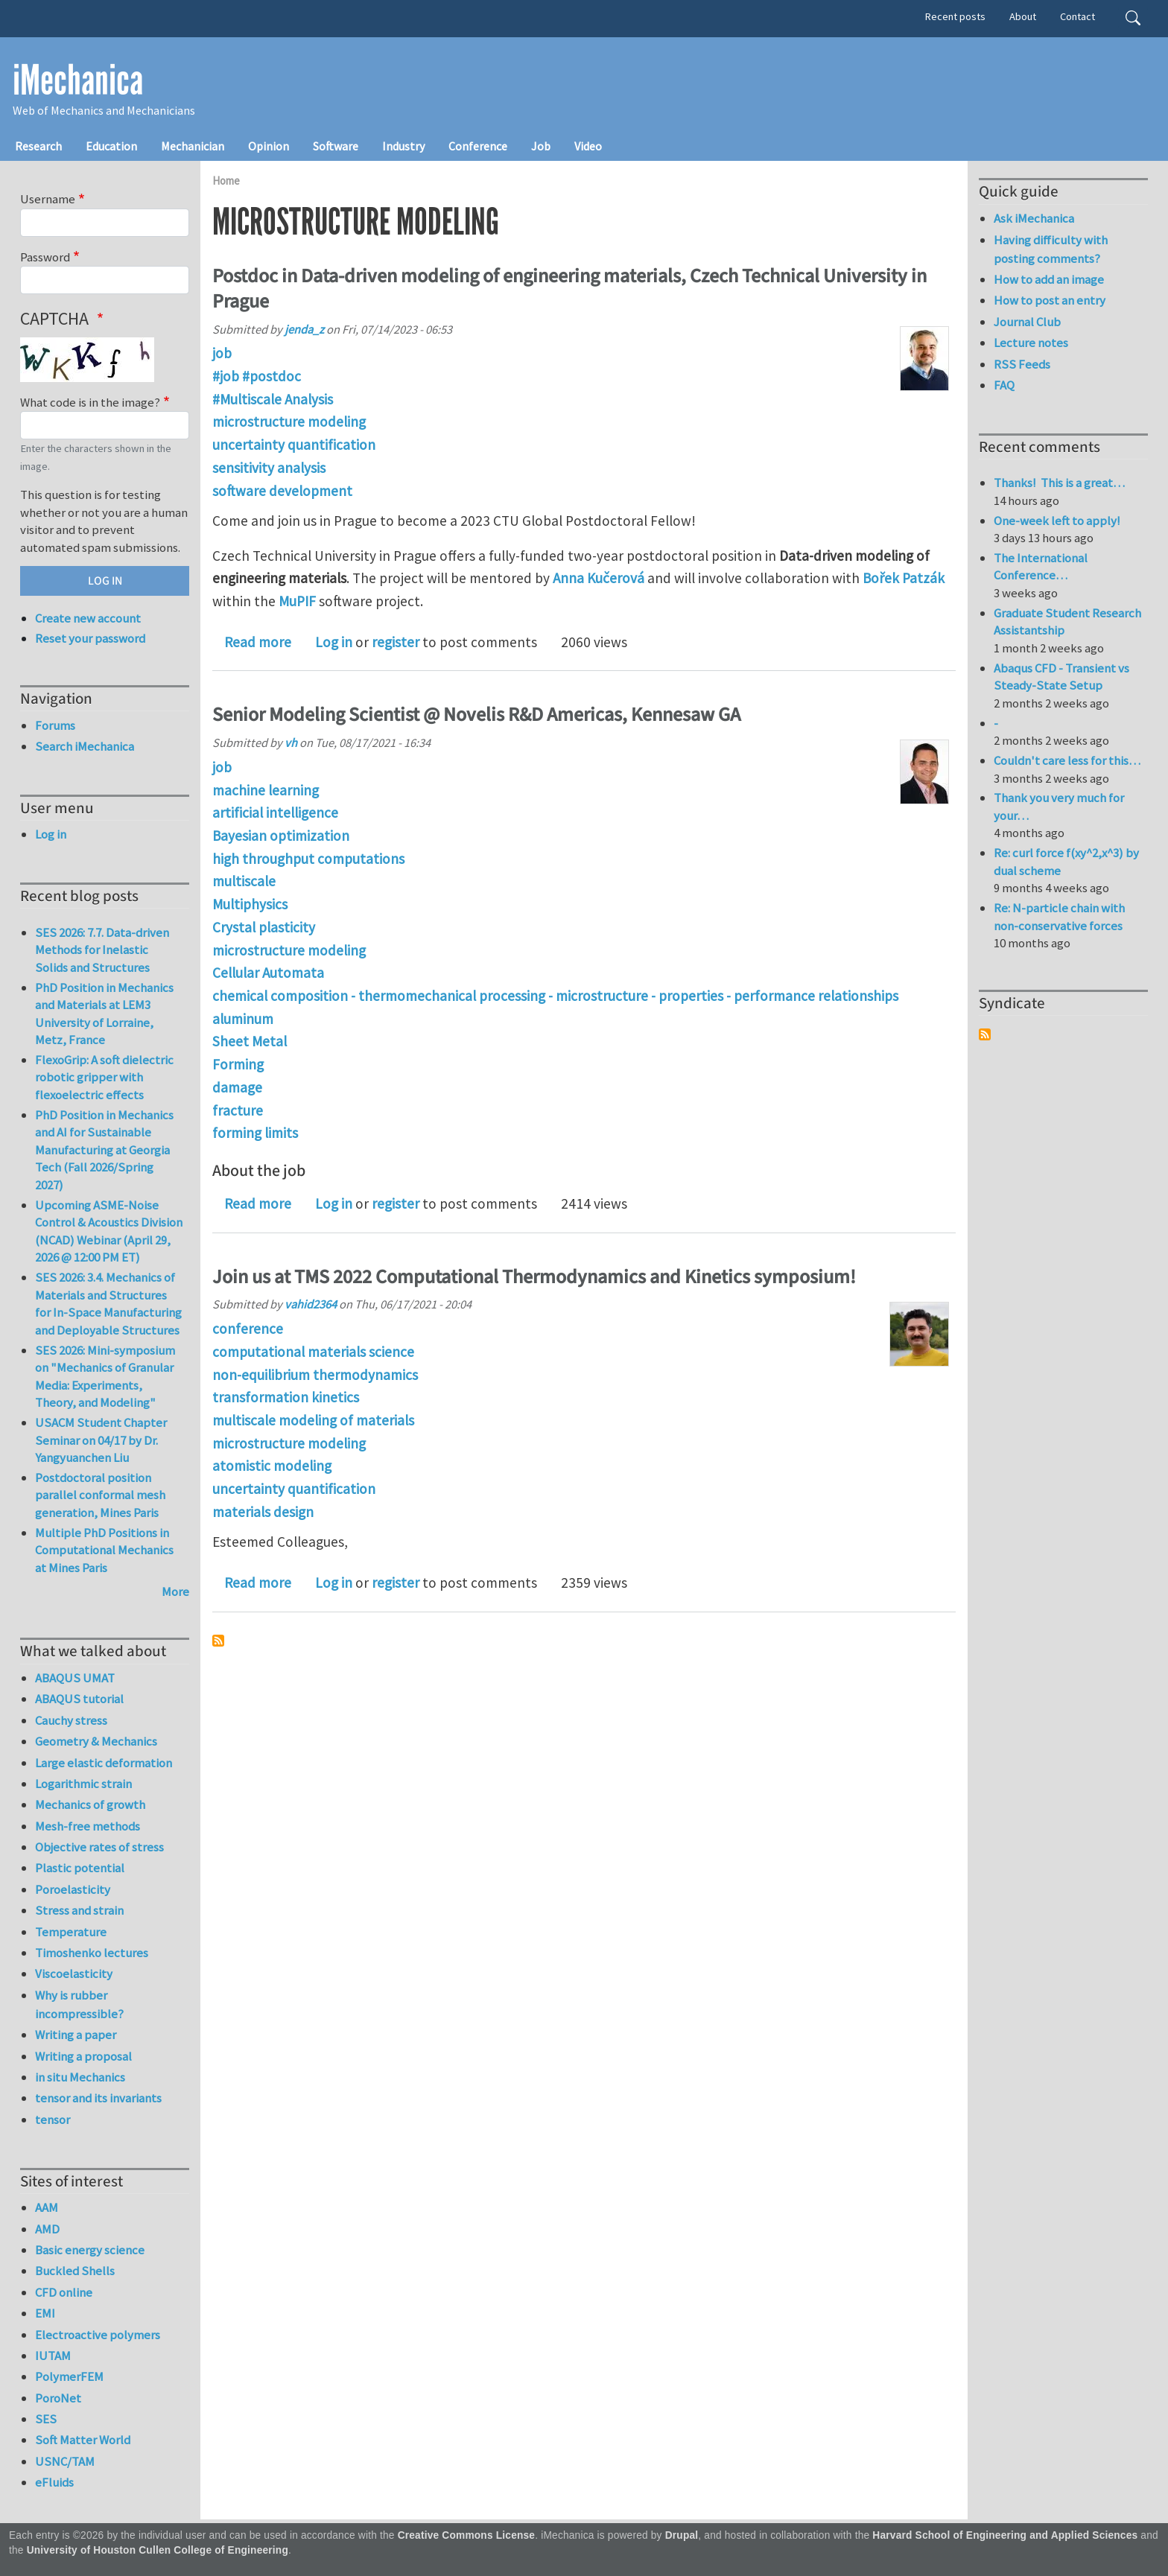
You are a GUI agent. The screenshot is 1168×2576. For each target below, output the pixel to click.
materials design (263, 1512)
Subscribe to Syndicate (985, 1034)
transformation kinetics (285, 1397)
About (1022, 16)
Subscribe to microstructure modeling (218, 1641)
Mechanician (192, 146)
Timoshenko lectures (91, 1952)
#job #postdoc (256, 376)
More (175, 1591)
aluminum (242, 1019)
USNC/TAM (65, 2461)
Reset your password (90, 638)
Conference (477, 146)
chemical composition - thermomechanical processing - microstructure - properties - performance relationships (555, 996)
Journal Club (1027, 322)
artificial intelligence (275, 812)
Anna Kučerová (598, 578)
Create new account (88, 618)
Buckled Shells (75, 2270)
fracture (237, 1110)
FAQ (1004, 385)
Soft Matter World (82, 2440)
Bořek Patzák (904, 578)
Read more (257, 642)
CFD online (63, 2292)
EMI (45, 2313)
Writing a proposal (83, 2056)
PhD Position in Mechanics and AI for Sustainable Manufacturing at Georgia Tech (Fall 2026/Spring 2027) (104, 1150)
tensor (52, 2119)
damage (237, 1087)
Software (335, 146)
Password (45, 257)
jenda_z (304, 329)
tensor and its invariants (98, 2098)
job (222, 353)
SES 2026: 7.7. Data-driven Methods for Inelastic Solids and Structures (102, 950)
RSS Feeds (1022, 364)
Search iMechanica (84, 746)
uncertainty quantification (293, 445)
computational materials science (313, 1352)
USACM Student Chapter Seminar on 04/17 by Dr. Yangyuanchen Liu (101, 1440)
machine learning (265, 790)
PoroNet (58, 2398)
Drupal (682, 2535)
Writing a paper (75, 2034)
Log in (333, 642)
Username (47, 199)
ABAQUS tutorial (79, 1699)
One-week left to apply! (1057, 520)
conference (247, 1329)
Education (111, 146)
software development (282, 491)
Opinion (268, 146)
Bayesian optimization (280, 836)
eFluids (54, 2482)
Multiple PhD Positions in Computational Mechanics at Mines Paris (104, 1550)
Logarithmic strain (83, 1783)
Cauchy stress (71, 1720)
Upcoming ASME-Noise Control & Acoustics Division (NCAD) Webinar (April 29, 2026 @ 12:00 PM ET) (108, 1231)
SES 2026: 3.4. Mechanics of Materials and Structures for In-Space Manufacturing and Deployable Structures (108, 1303)
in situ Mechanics (80, 2077)
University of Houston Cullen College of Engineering (157, 2550)
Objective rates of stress (99, 1847)
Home (226, 181)
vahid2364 (311, 1304)
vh (291, 742)
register (395, 642)
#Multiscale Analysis (272, 399)
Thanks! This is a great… (1059, 482)
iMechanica (78, 80)
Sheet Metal (249, 1041)
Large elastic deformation (103, 1763)
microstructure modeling (289, 421)
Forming (238, 1064)
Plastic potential (79, 1868)
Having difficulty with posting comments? (1051, 249)
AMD (47, 2229)
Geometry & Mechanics (96, 1741)
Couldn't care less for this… (1067, 760)
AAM (46, 2207)
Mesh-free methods (87, 1826)
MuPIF (297, 601)
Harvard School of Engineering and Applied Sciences (1004, 2535)
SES (46, 2419)
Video (588, 146)
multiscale (244, 881)
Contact (1077, 16)
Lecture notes (1031, 342)
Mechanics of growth (90, 1804)
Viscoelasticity (73, 1973)
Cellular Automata (268, 973)
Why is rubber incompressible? (79, 2004)
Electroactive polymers (97, 2335)
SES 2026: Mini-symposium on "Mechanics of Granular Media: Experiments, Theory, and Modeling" (105, 1376)
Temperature (71, 1932)
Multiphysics (250, 904)
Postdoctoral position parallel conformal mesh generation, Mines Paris (100, 1495)
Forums (55, 725)
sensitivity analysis (269, 468)
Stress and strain (79, 1910)
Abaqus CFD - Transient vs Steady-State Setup (1061, 677)
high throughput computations (308, 859)
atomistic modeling (271, 1466)
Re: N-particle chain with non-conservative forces (1059, 917)
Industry (403, 146)
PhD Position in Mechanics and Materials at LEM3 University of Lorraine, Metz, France (104, 1014)
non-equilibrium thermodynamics (315, 1375)
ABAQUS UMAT (75, 1678)
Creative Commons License (467, 2535)
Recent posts (955, 16)
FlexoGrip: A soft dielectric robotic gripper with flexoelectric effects (104, 1077)
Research (38, 146)
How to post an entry (1049, 300)
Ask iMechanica (1034, 218)
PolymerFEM (69, 2376)
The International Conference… (1041, 567)
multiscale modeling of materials (313, 1420)
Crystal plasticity (263, 927)
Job (540, 146)
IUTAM (53, 2355)
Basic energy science (90, 2250)
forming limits (255, 1133)
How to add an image (1049, 279)
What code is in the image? (90, 402)
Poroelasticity (72, 1889)
